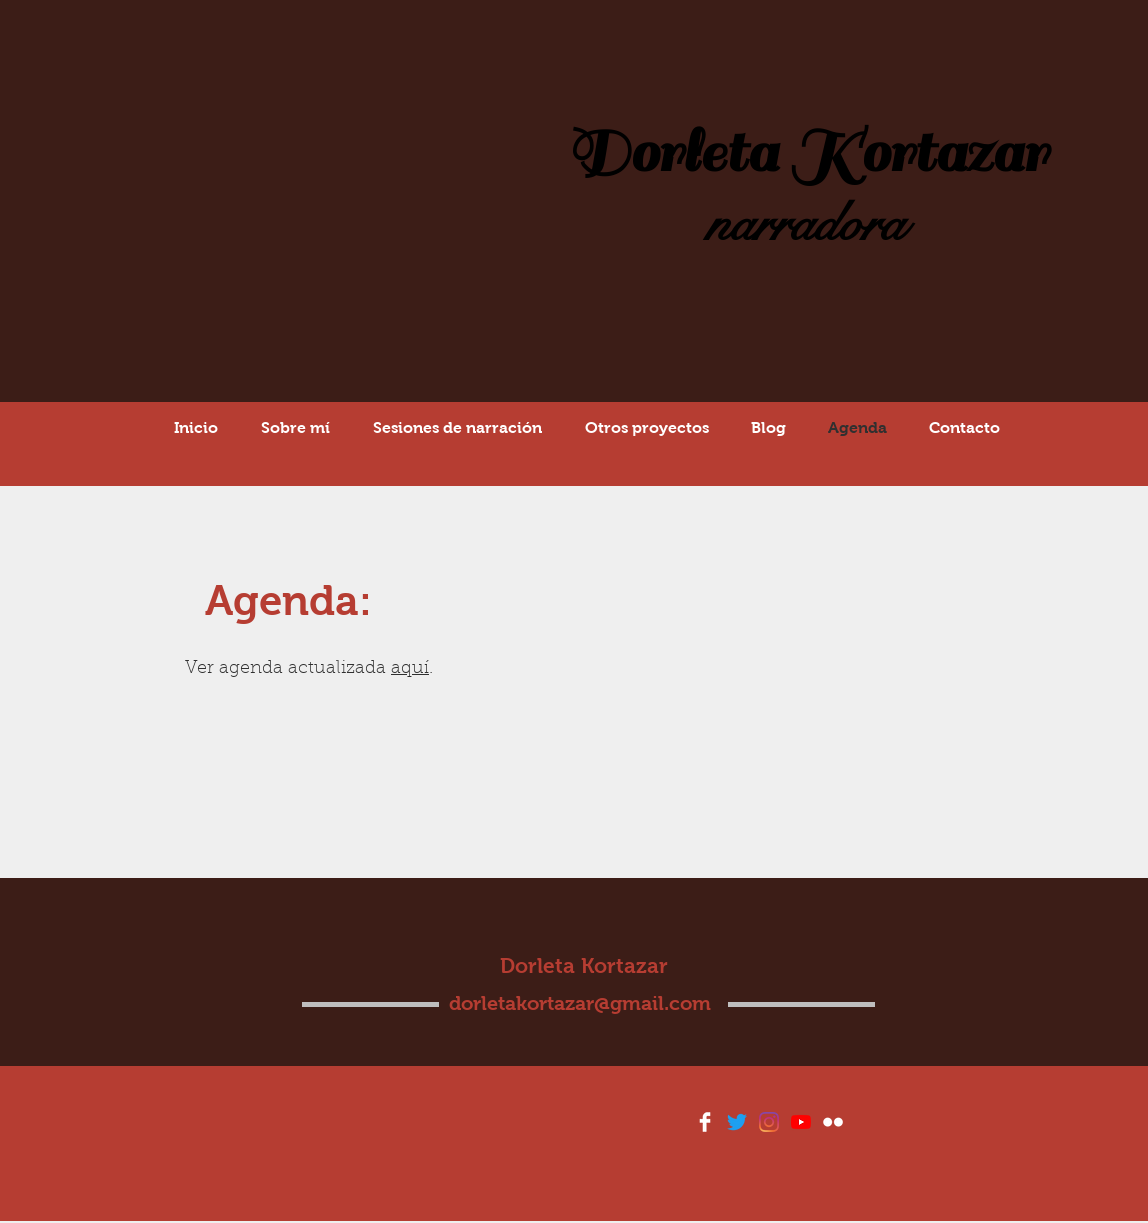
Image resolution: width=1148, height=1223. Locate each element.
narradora (806, 224)
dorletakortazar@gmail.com (580, 1003)
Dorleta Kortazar (806, 153)
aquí (410, 669)
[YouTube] (801, 1122)
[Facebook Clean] (705, 1122)
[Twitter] (737, 1122)
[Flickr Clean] (833, 1122)
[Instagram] (769, 1122)
